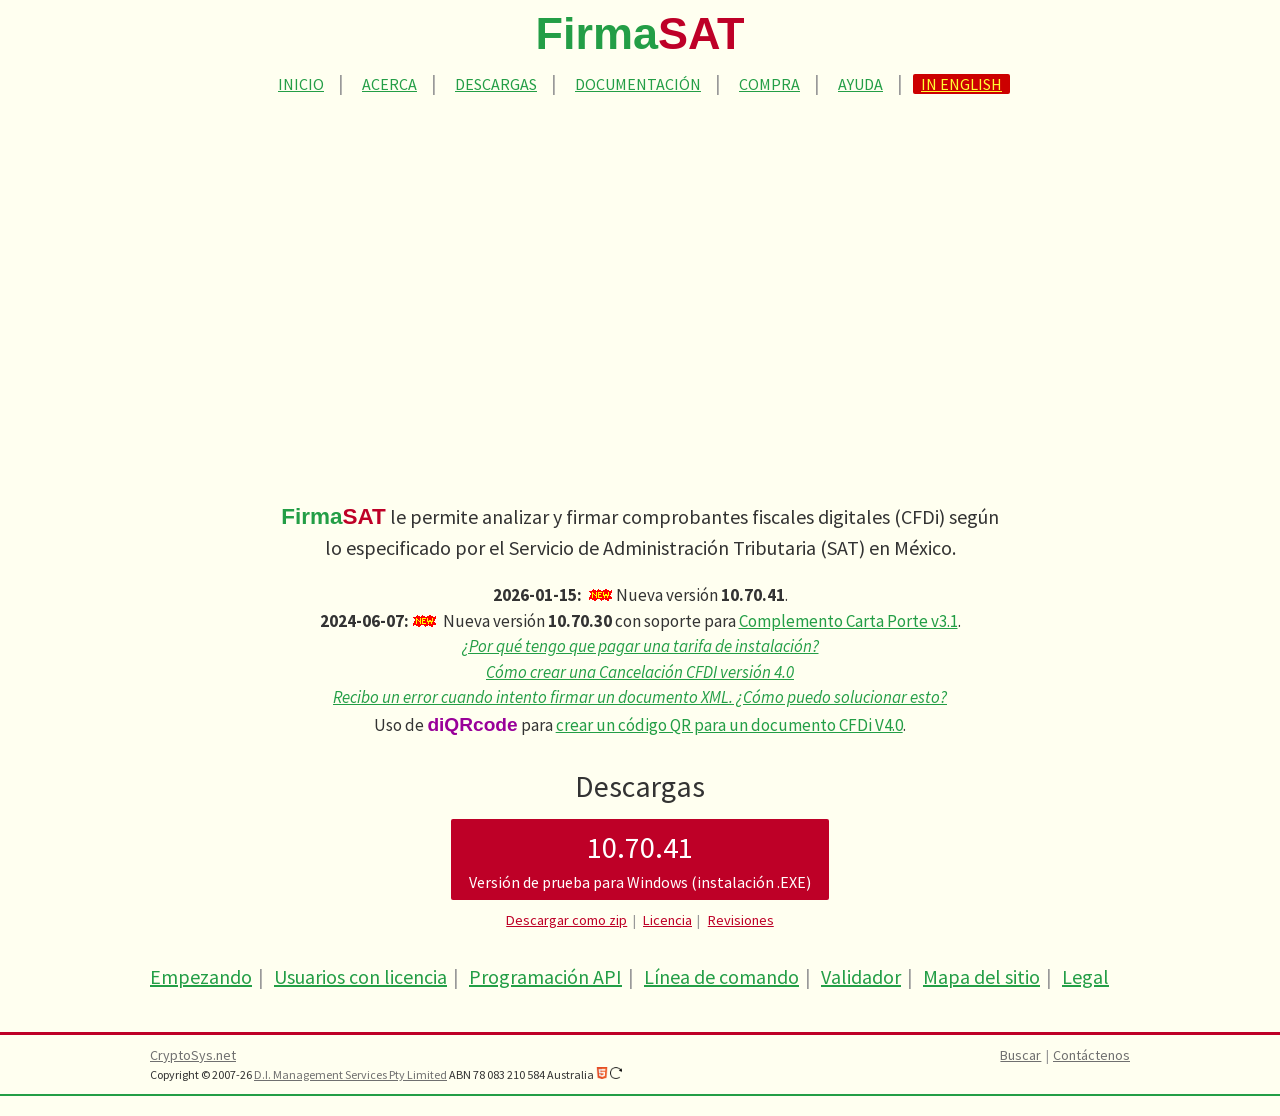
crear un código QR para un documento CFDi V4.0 (729, 725)
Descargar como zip (566, 920)
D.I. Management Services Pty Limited (350, 1074)
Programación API (545, 976)
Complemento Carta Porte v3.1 (848, 621)
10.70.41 (640, 861)
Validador (861, 976)
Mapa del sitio (981, 976)
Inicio (301, 84)
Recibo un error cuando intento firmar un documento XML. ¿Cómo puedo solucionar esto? (640, 697)
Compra (769, 84)
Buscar (1020, 1055)
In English (961, 84)
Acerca (389, 84)
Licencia (667, 920)
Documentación (638, 84)
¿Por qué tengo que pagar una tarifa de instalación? (640, 646)
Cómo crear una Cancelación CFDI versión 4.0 (640, 672)
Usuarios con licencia (360, 976)
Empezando (201, 976)
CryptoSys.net (193, 1055)
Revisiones (741, 920)
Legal (1085, 976)
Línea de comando (721, 976)
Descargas (496, 84)
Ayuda (860, 84)
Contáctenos (1091, 1055)
